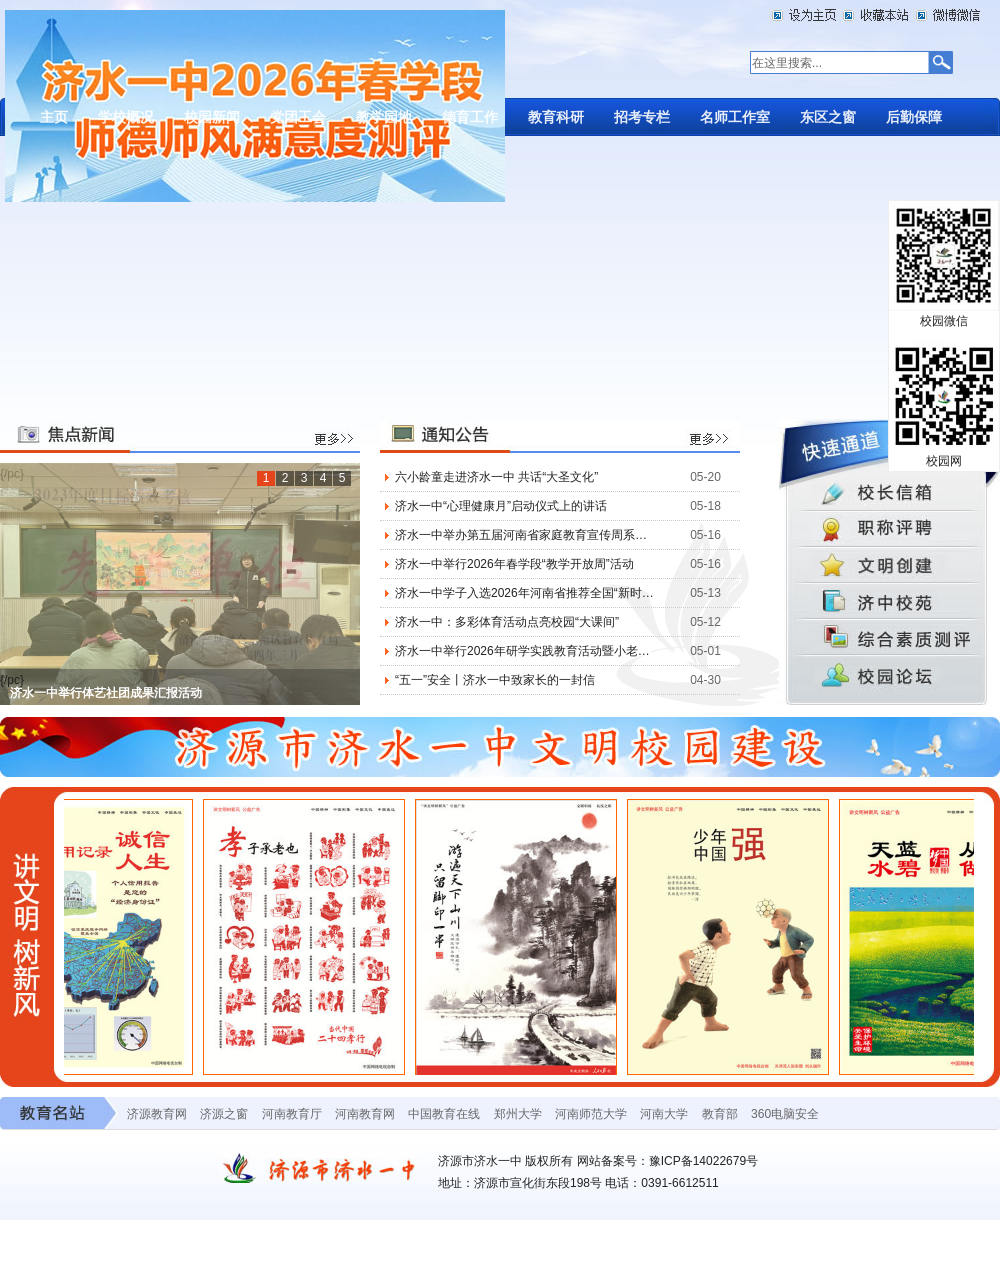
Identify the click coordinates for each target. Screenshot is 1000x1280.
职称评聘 (889, 529)
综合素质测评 (889, 643)
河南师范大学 (591, 1114)
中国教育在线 (444, 1114)
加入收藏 (877, 14)
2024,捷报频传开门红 (67, 703)
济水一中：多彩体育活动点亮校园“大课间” (507, 622)
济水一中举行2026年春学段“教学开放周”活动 (514, 564)
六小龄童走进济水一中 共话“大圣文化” (496, 477)
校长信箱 (889, 491)
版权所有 (549, 1161)
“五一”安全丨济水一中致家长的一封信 (495, 680)
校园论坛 (889, 681)
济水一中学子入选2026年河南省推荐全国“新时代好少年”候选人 (524, 593)
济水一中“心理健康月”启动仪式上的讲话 (501, 506)
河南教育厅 (292, 1114)
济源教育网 (157, 1114)
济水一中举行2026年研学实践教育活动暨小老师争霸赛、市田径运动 (524, 651)
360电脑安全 (785, 1114)
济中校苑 (889, 605)
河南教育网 (365, 1114)
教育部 (720, 1114)
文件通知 (889, 567)
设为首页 (807, 14)
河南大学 (664, 1114)
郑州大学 (518, 1114)
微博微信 (947, 14)
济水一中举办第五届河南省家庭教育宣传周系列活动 (524, 535)
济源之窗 (224, 1114)
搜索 (939, 63)
